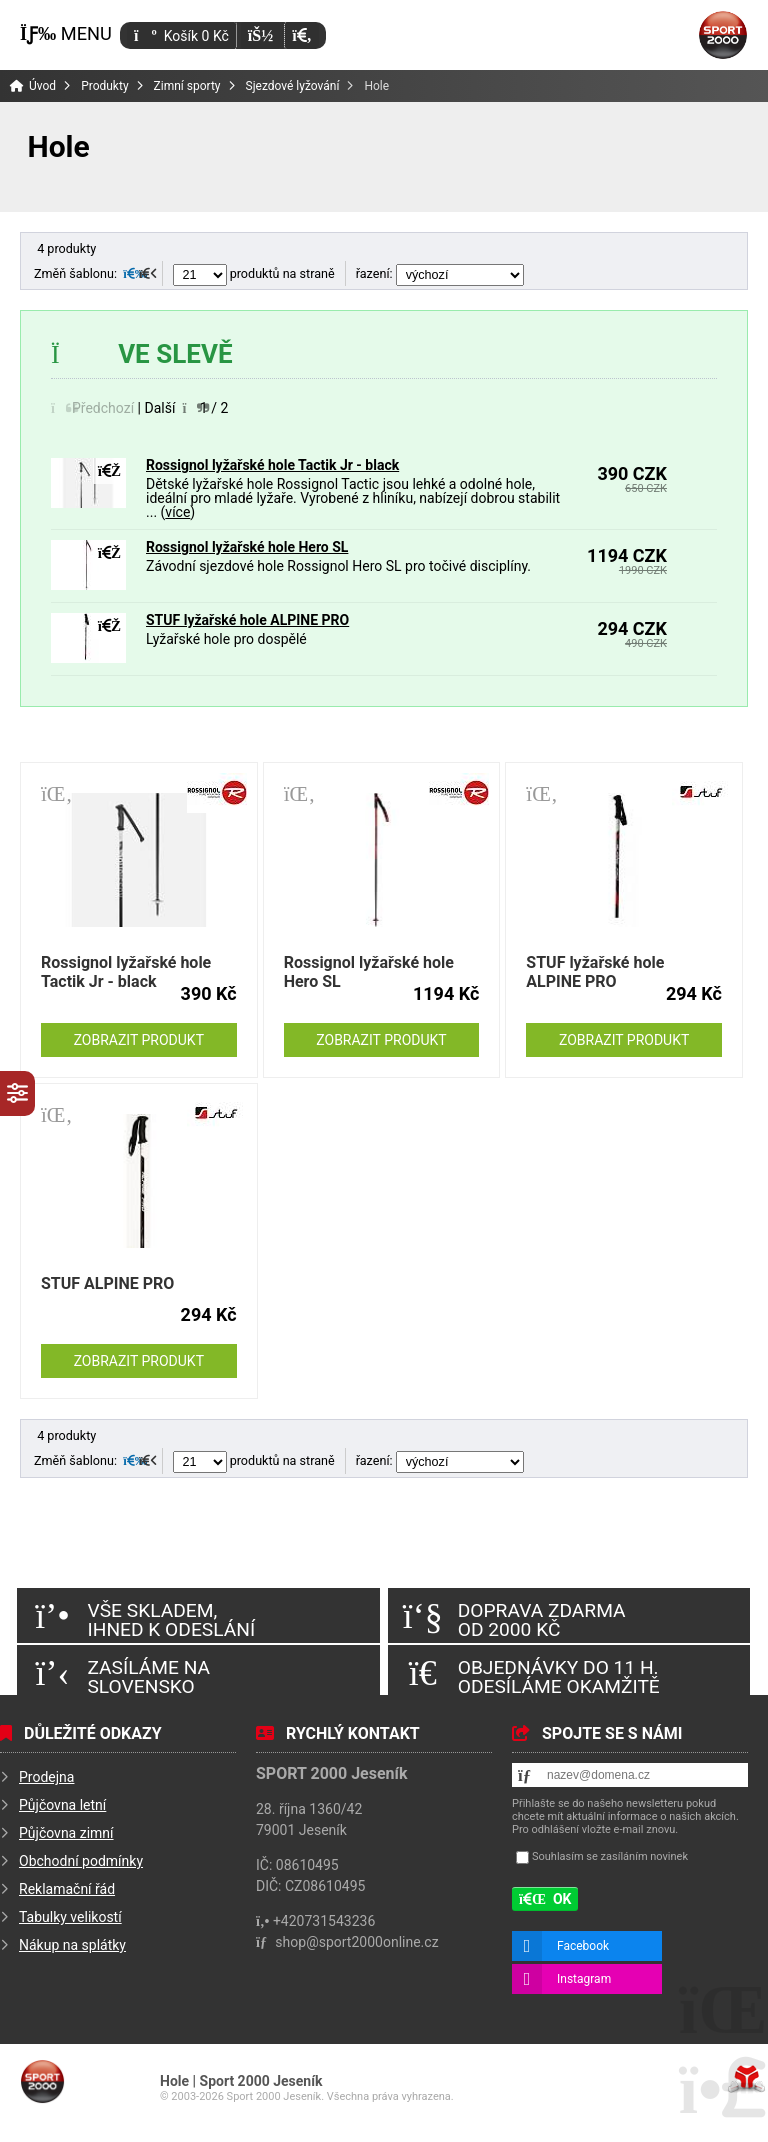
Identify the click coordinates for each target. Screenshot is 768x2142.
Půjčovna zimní (66, 1833)
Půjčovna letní (62, 1805)
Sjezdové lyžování (293, 86)
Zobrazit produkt (139, 1040)
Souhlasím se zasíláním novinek (610, 1856)
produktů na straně (254, 273)
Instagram (584, 1979)
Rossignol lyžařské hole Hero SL (247, 547)
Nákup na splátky (72, 1945)
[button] (301, 35)
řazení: (440, 273)
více (177, 512)
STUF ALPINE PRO (107, 1283)
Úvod (723, 35)
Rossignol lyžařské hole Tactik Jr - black (272, 465)
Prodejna (46, 1777)
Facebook (583, 1946)
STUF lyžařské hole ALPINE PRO (247, 620)
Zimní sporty (187, 86)
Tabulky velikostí (70, 1917)
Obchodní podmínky (81, 1861)
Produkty (104, 86)
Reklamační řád (67, 1889)
